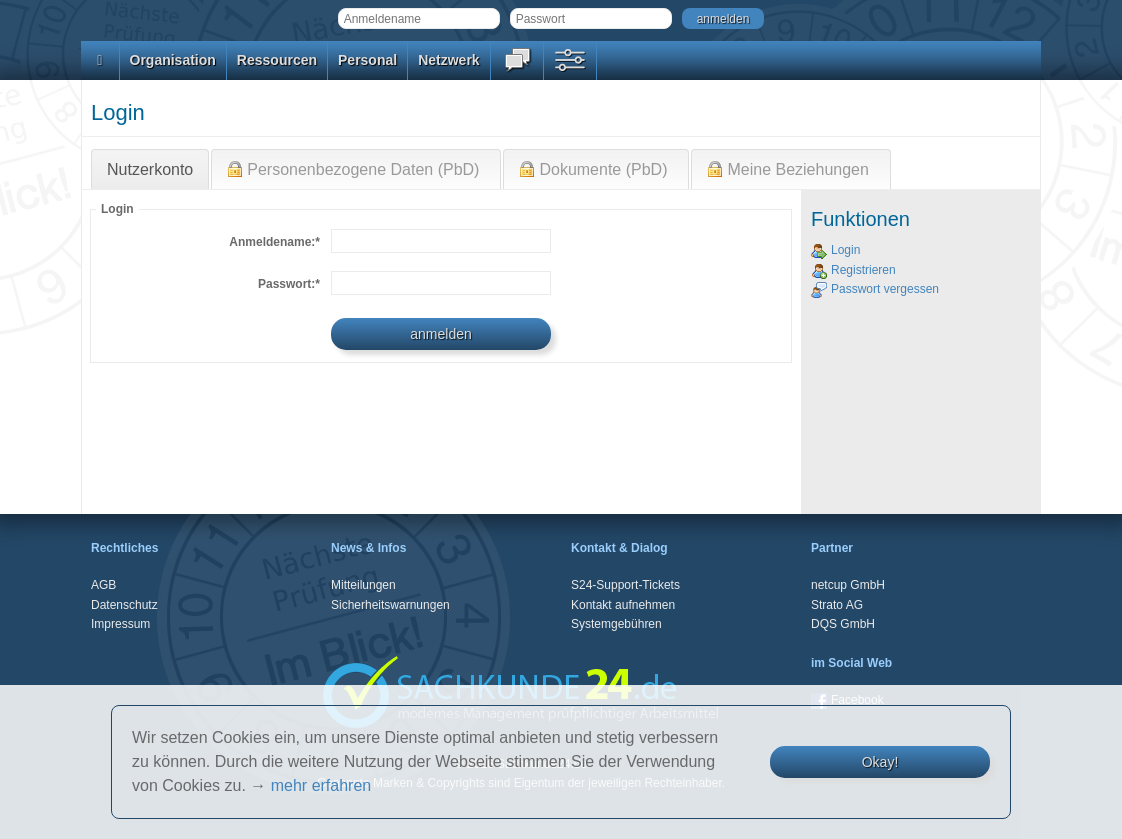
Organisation (173, 60)
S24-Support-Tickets (625, 585)
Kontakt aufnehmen (623, 605)
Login (835, 250)
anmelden (723, 19)
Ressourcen (277, 60)
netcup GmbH (848, 585)
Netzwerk (448, 60)
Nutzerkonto (150, 169)
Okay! (880, 762)
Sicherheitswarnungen (390, 605)
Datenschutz (124, 605)
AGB (103, 585)
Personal (367, 60)
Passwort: (289, 284)
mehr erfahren (321, 785)
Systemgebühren (616, 624)
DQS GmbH (843, 624)
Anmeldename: (274, 242)
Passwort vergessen (875, 289)
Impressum (120, 624)
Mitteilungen (363, 585)
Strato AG (837, 605)
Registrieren (853, 270)
